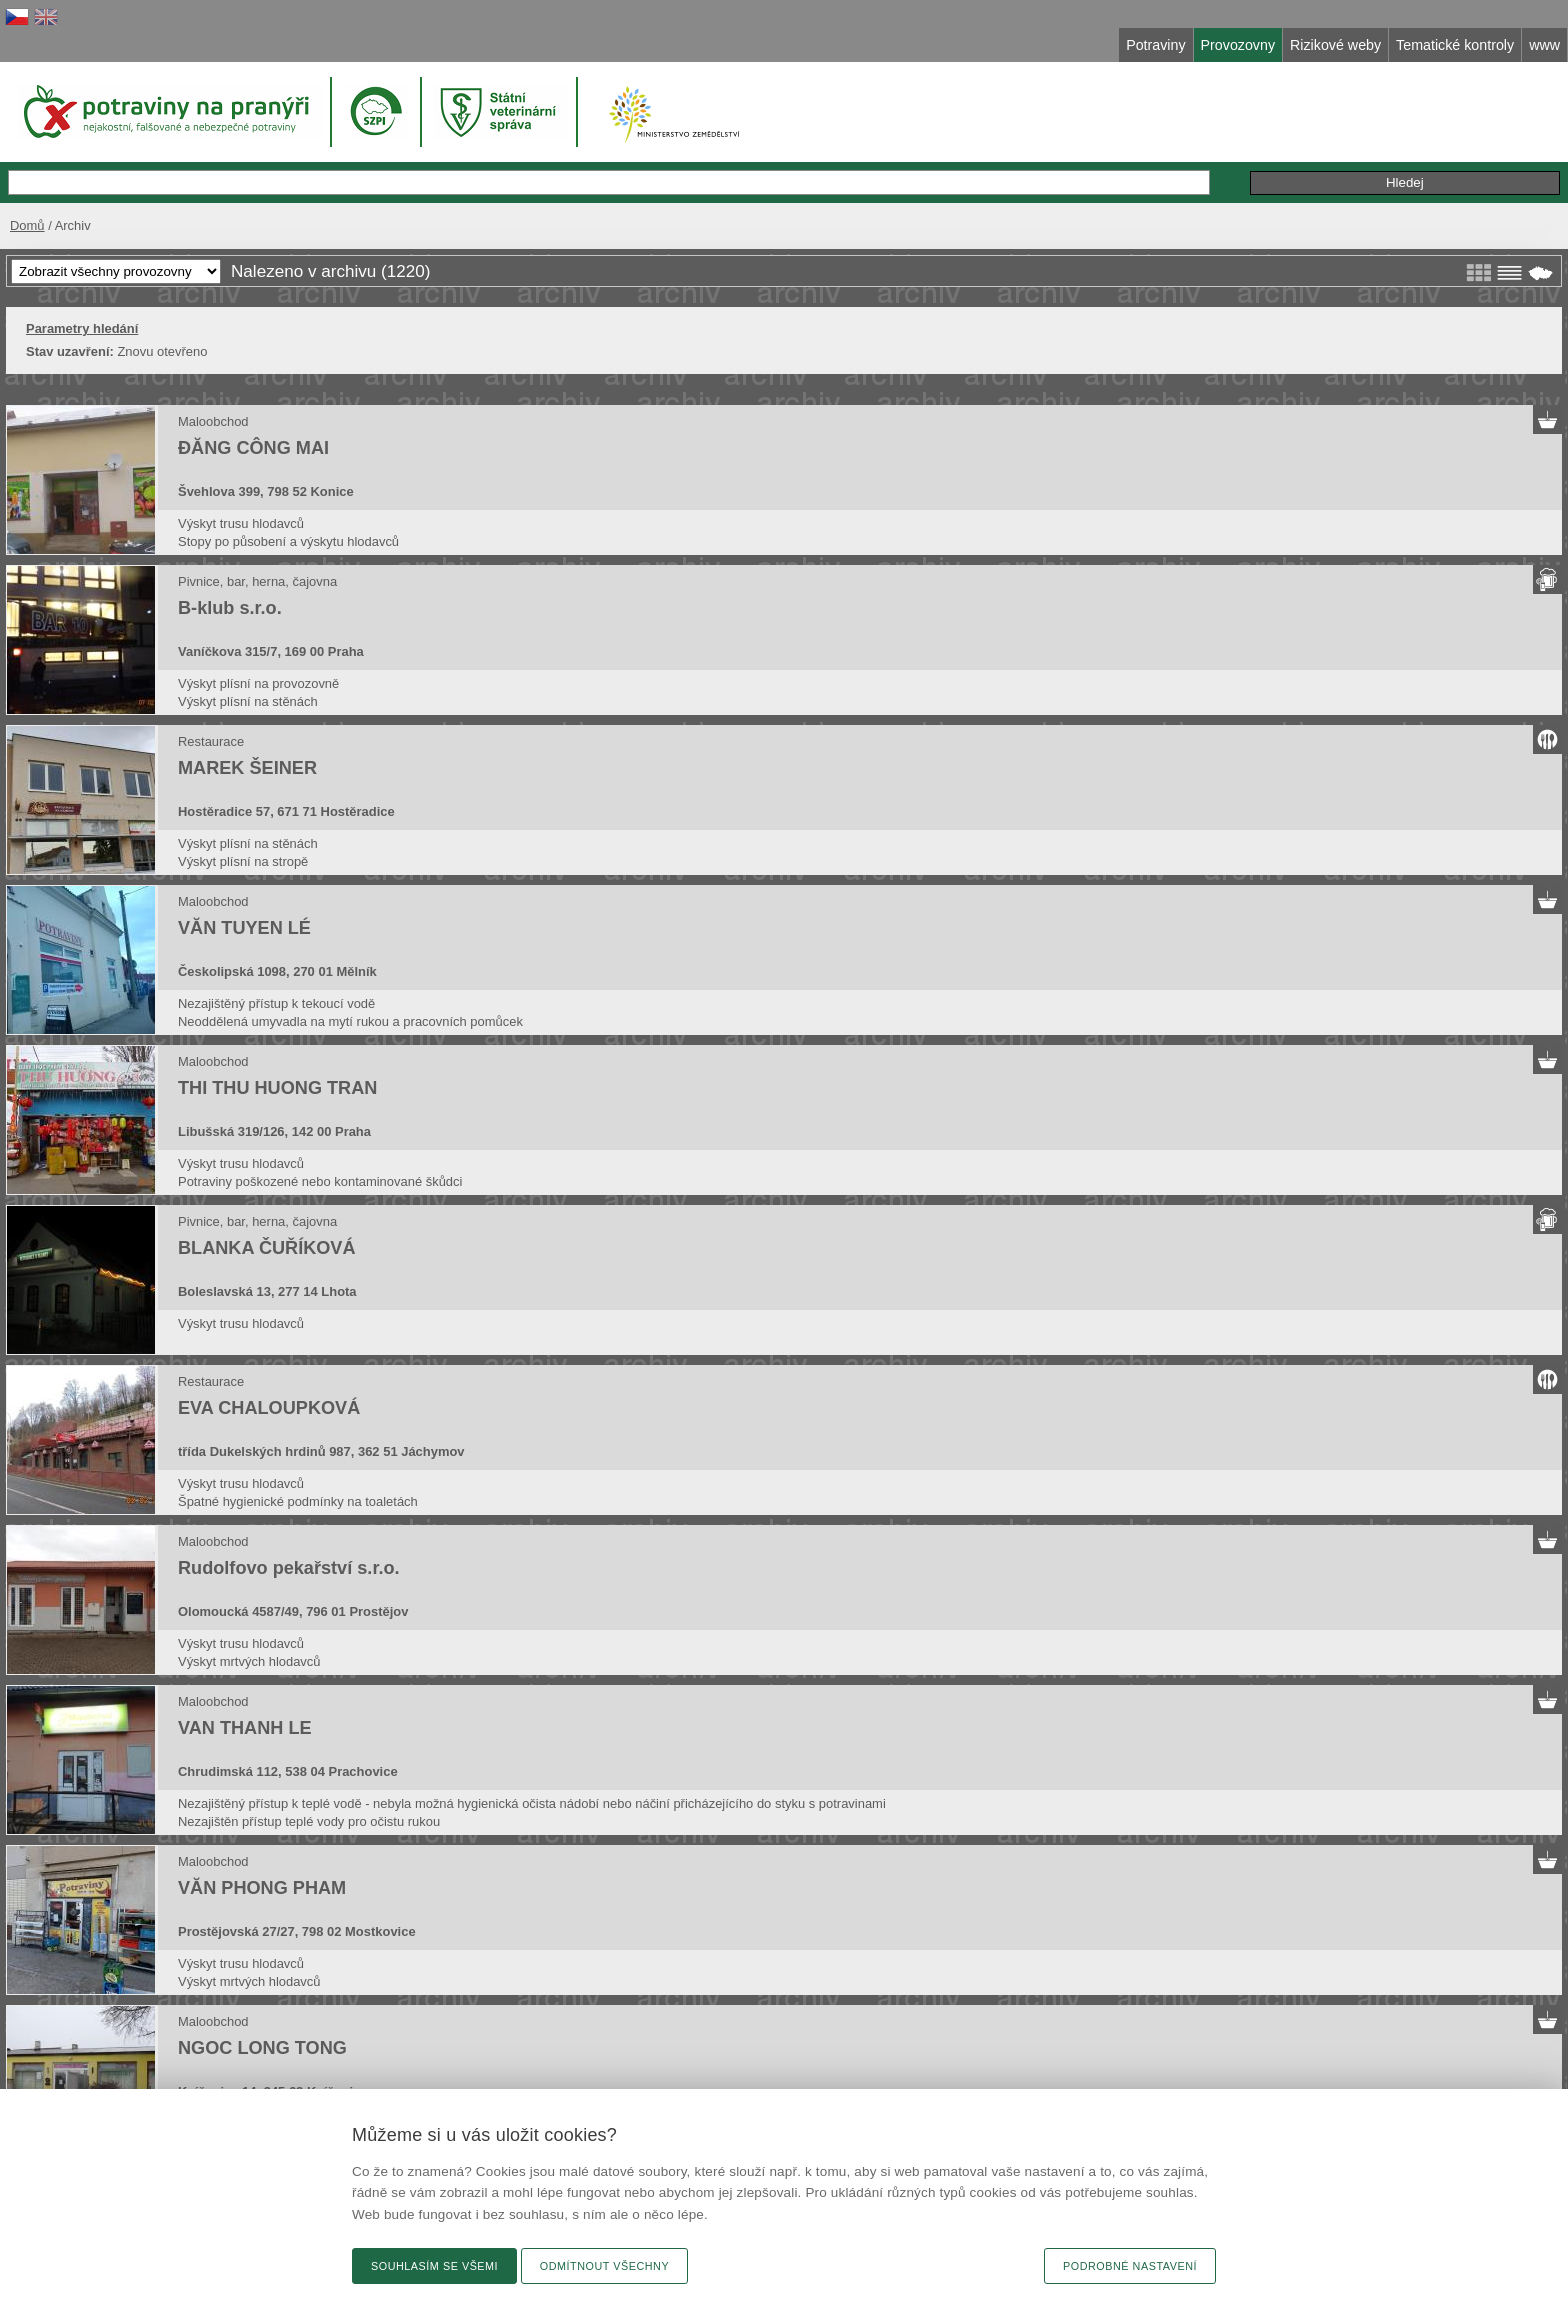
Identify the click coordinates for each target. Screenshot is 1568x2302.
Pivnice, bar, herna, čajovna (257, 581)
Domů (27, 225)
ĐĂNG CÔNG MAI (253, 448)
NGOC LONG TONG (262, 2048)
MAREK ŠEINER (247, 768)
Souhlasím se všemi (434, 2266)
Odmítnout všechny (604, 2266)
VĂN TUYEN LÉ (244, 928)
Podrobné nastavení (1130, 2266)
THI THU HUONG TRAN (277, 1088)
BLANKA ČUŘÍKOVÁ (267, 1248)
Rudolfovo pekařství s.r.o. (289, 1568)
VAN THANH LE (245, 1728)
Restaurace (211, 741)
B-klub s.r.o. (230, 608)
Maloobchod (213, 421)
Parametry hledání (82, 328)
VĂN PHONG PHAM (262, 1888)
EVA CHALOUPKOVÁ (269, 1408)
